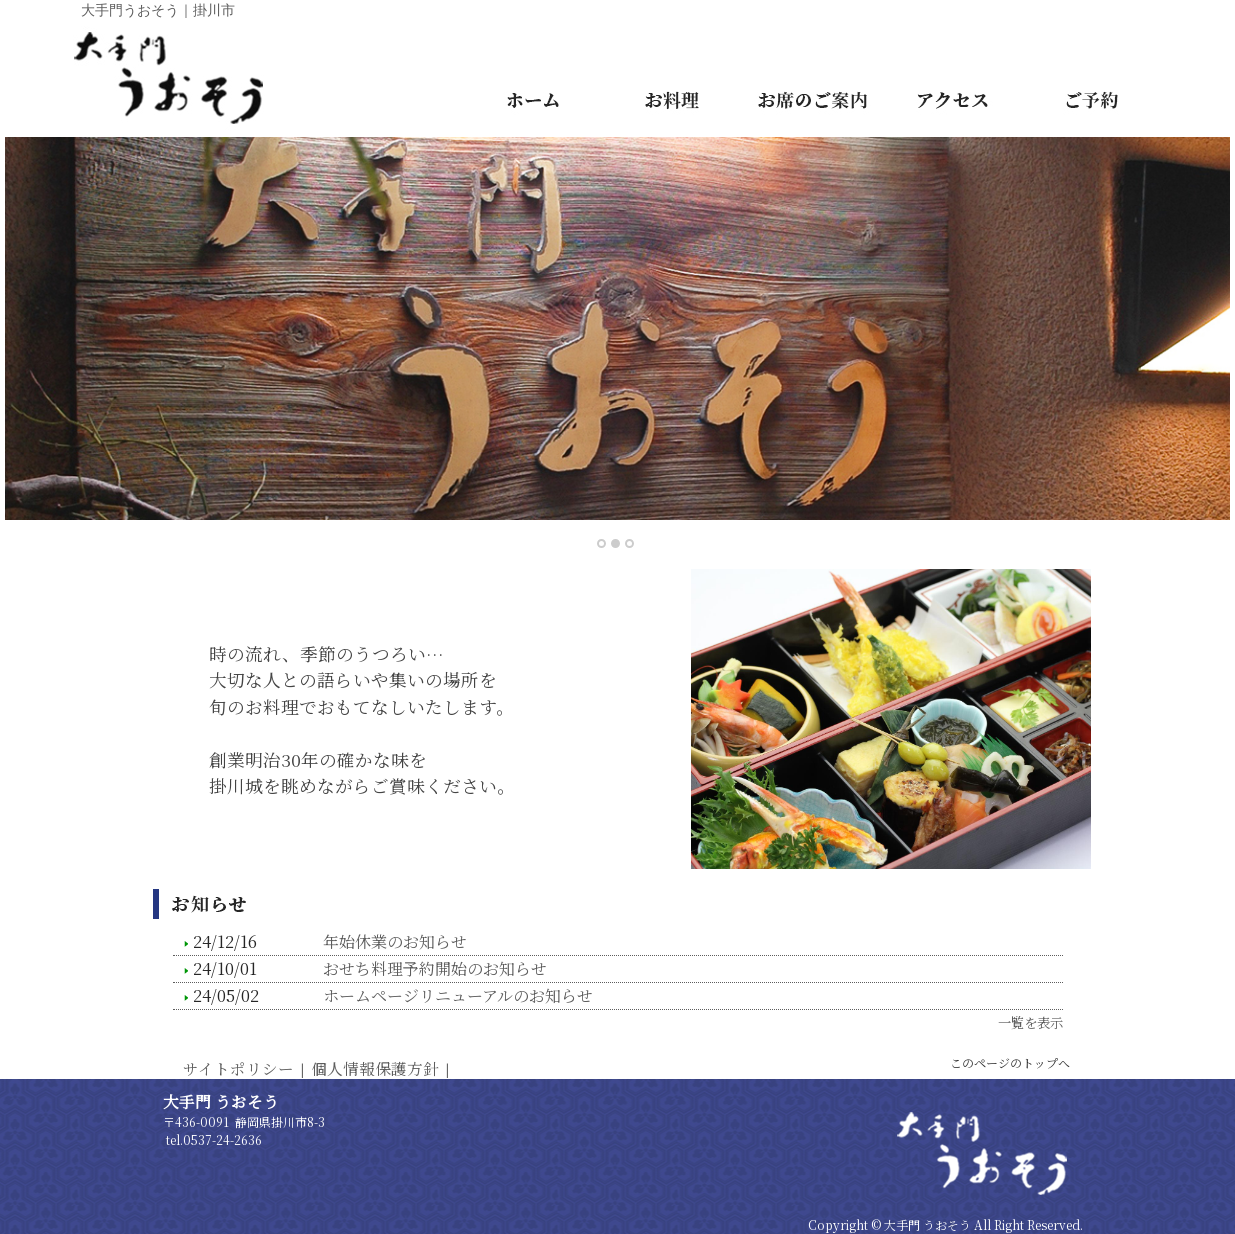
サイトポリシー (238, 1068)
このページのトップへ (1010, 1062)
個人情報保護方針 (375, 1068)
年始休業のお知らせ (395, 941)
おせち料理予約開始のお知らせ (435, 968)
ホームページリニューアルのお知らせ (458, 995)
